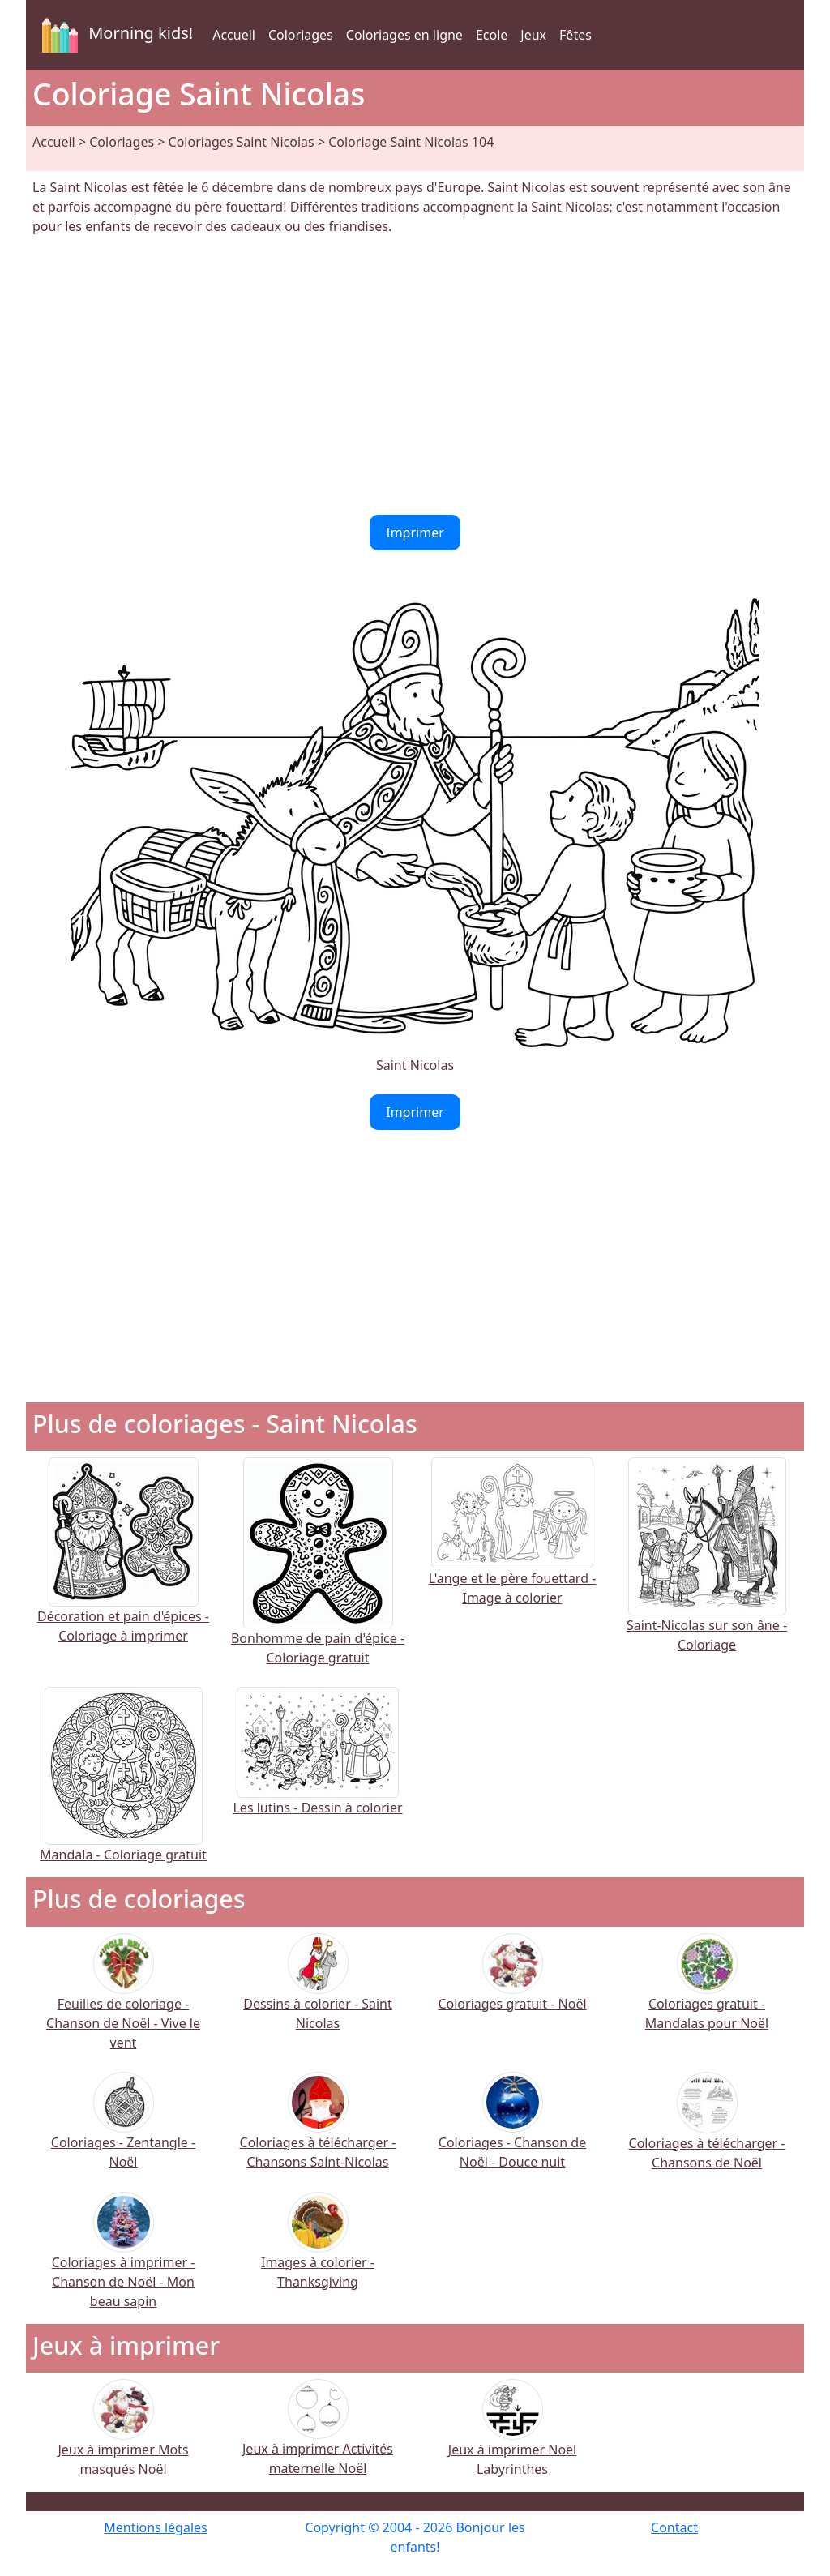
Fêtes (575, 35)
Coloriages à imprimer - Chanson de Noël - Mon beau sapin (123, 2260)
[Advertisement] (415, 375)
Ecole (491, 35)
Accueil (233, 35)
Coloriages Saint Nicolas (241, 142)
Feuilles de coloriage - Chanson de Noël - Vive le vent (123, 2002)
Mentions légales (156, 2527)
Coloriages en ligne (404, 35)
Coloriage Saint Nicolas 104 (411, 142)
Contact (674, 2527)
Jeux (533, 35)
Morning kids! (114, 35)
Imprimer (415, 532)
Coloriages (300, 35)
